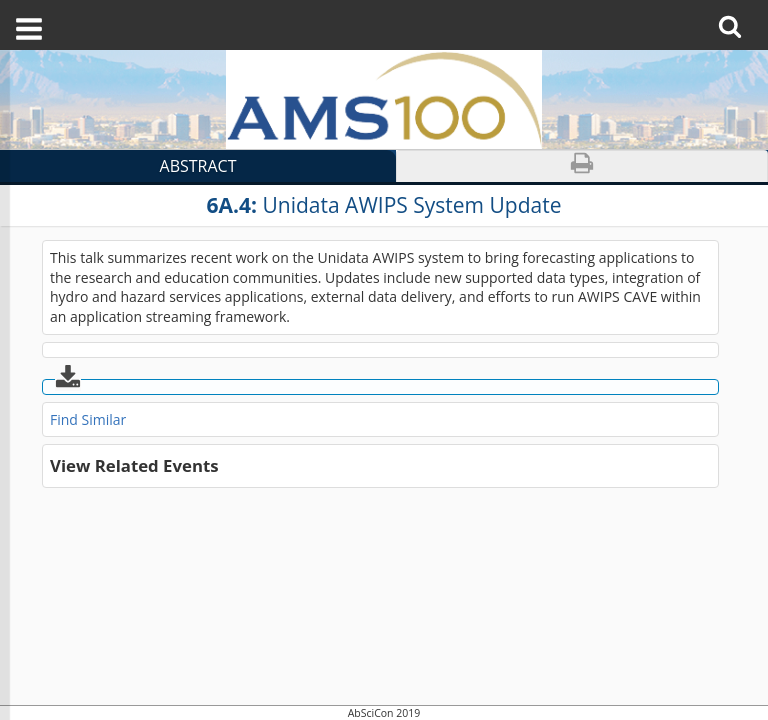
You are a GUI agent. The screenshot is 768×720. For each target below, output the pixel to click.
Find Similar (88, 419)
